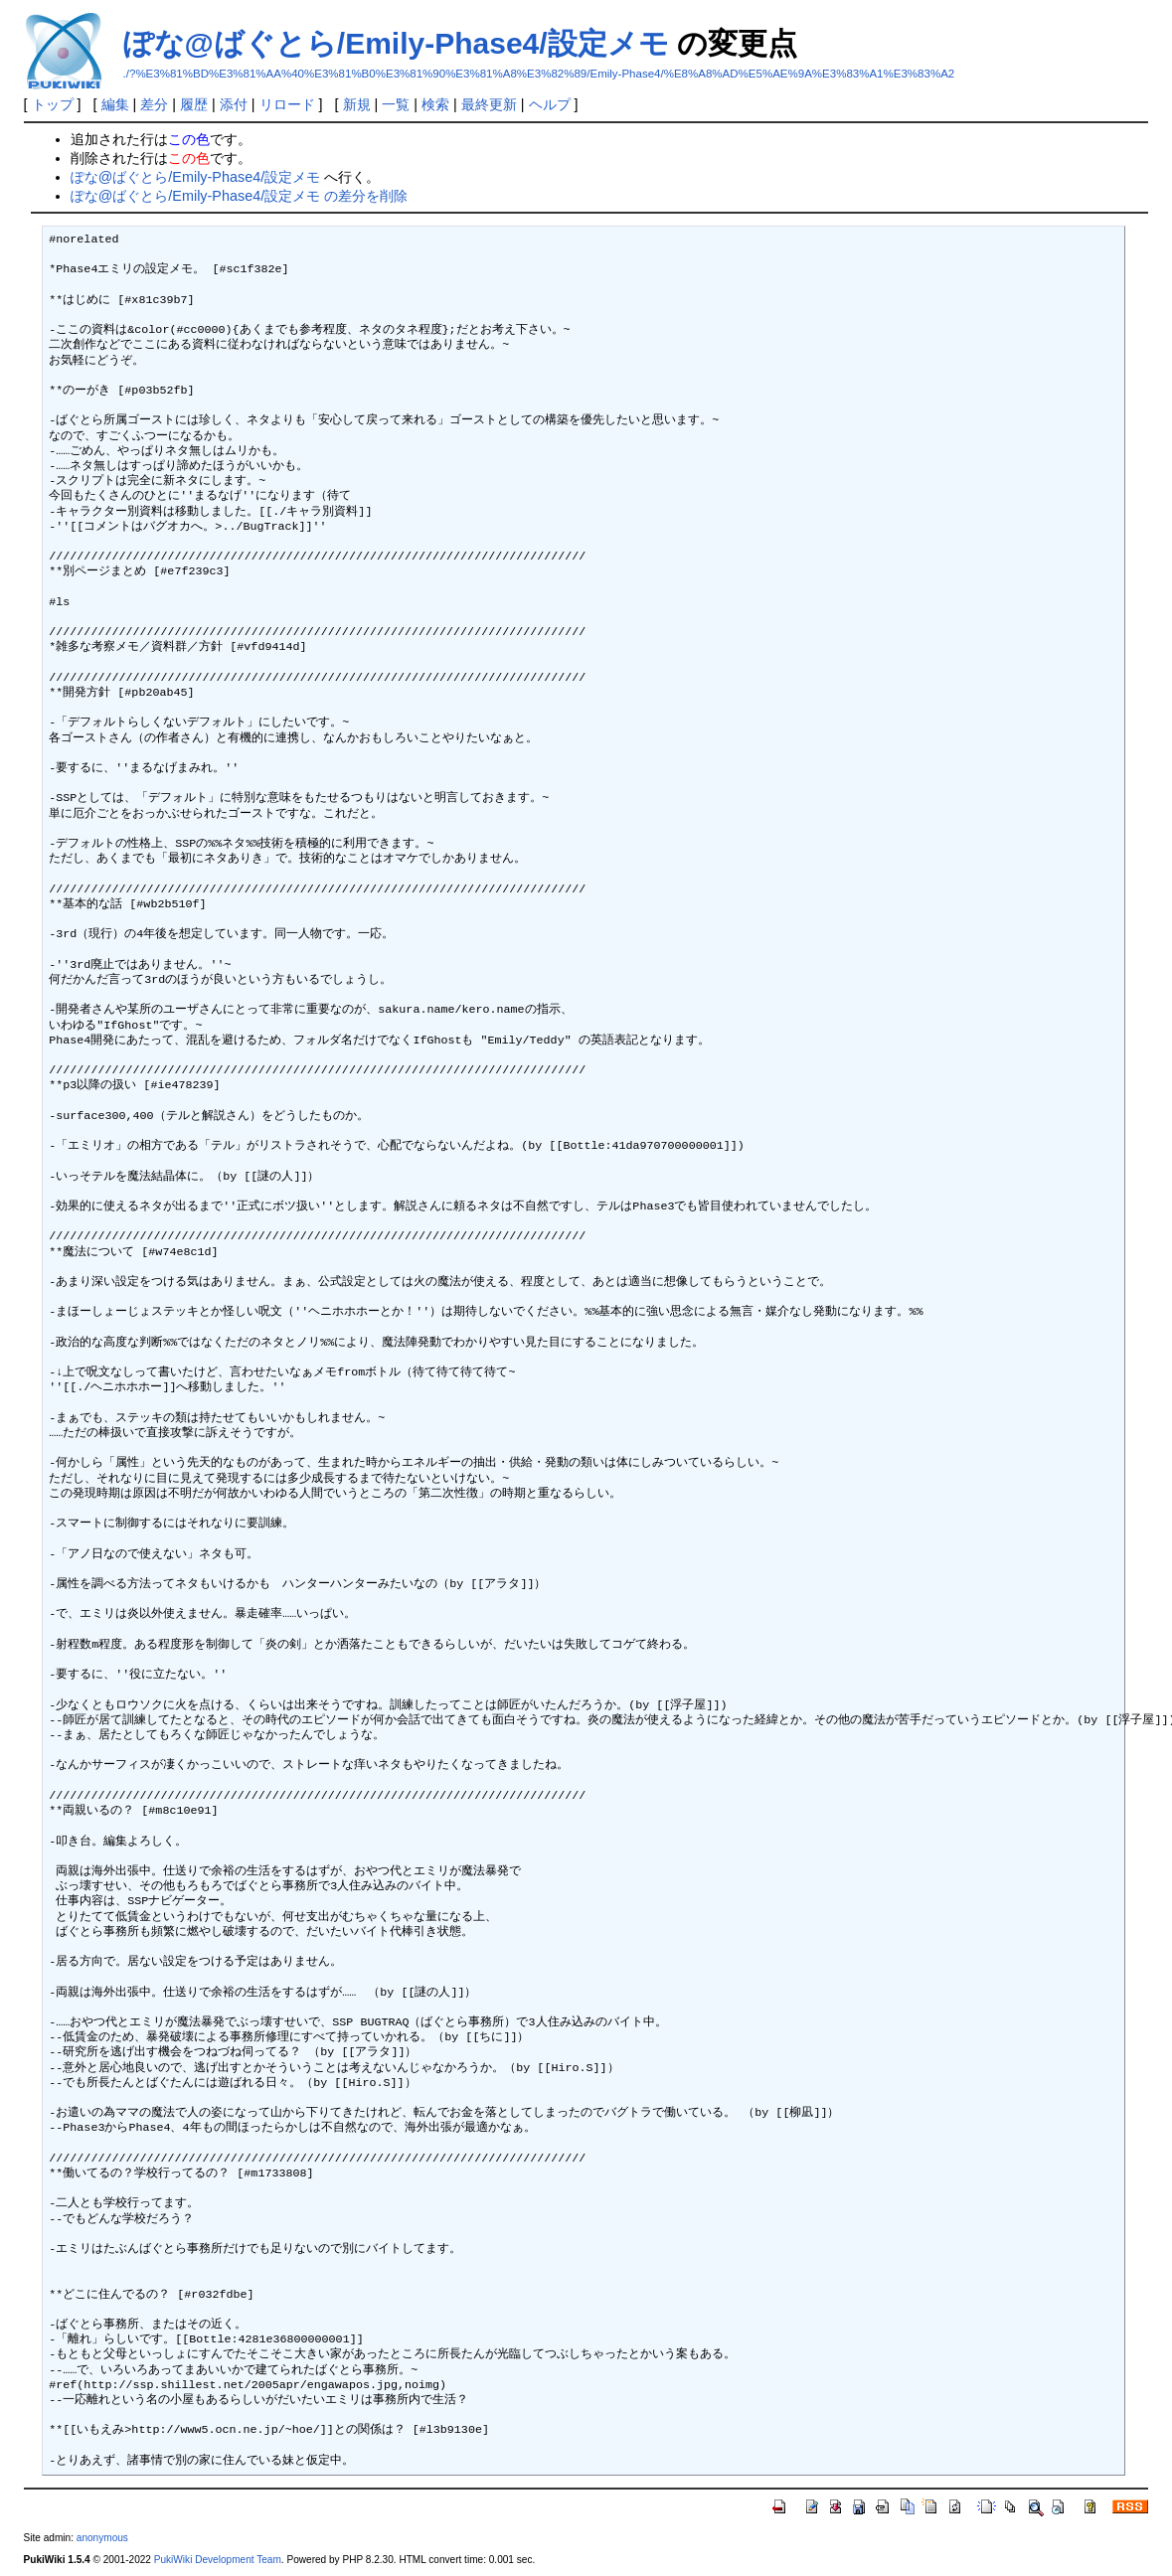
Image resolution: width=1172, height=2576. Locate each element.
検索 (435, 104)
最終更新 (489, 104)
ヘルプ (550, 104)
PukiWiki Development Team (217, 2559)
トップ (53, 104)
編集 (115, 104)
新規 (357, 104)
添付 (234, 104)
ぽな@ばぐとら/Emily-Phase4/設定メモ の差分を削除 (239, 196)
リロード (287, 104)
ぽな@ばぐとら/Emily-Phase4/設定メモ (396, 43)
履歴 (194, 104)
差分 (154, 104)
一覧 (396, 104)
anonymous (102, 2537)
